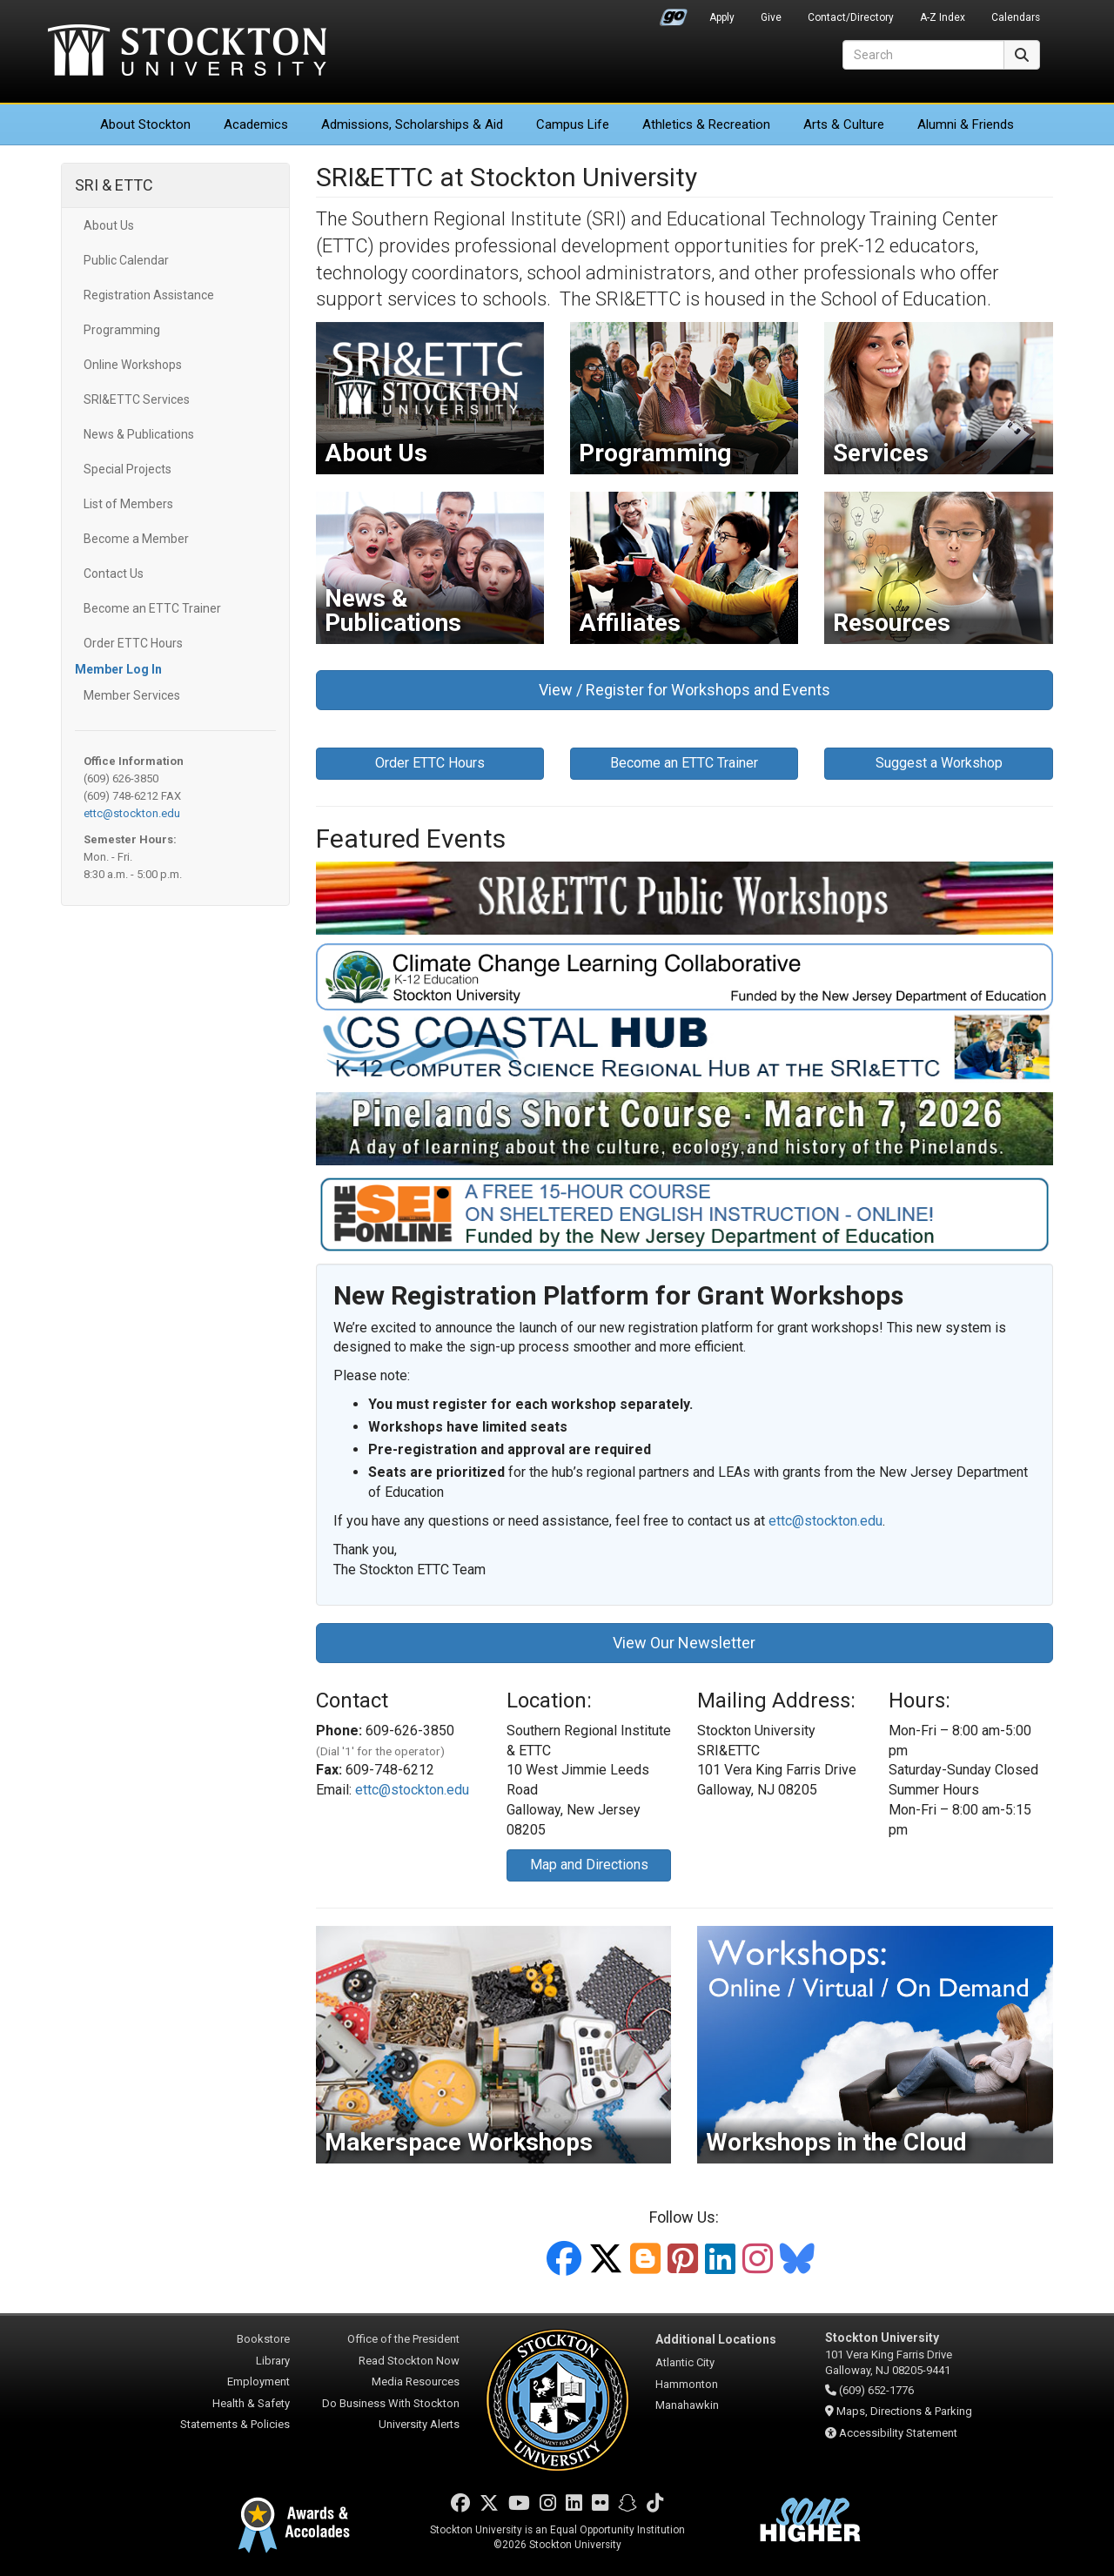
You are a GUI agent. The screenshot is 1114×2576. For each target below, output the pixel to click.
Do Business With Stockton (391, 2403)
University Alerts (419, 2424)
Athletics (706, 124)
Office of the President (403, 2338)
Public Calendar (126, 260)
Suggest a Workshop (939, 763)
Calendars (1015, 17)
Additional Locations (715, 2339)
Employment (258, 2381)
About (145, 124)
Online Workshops (133, 365)
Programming (122, 330)
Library (273, 2360)
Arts (843, 124)
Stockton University (187, 52)
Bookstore (263, 2338)
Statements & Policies (235, 2424)
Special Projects (127, 469)
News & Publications (139, 434)
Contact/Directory (851, 17)
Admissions (412, 124)
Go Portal (674, 13)
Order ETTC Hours (133, 643)
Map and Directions (589, 1864)
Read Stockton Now (409, 2360)
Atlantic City (685, 2362)
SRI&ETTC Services (137, 399)
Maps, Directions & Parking (904, 2411)
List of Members (128, 504)
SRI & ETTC (114, 185)
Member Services (132, 695)
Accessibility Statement (898, 2432)
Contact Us (114, 573)
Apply (722, 17)
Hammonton (686, 2384)
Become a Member (136, 539)
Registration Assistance (149, 295)
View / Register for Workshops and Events (684, 690)
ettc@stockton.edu (132, 813)
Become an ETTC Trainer (152, 608)
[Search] (923, 55)
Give (771, 17)
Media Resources (416, 2381)
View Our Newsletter (684, 1642)
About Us (109, 225)
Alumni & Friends (965, 124)
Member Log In (118, 669)
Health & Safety (251, 2403)
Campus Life (572, 124)
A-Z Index (942, 17)
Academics (256, 124)
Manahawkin (687, 2405)
